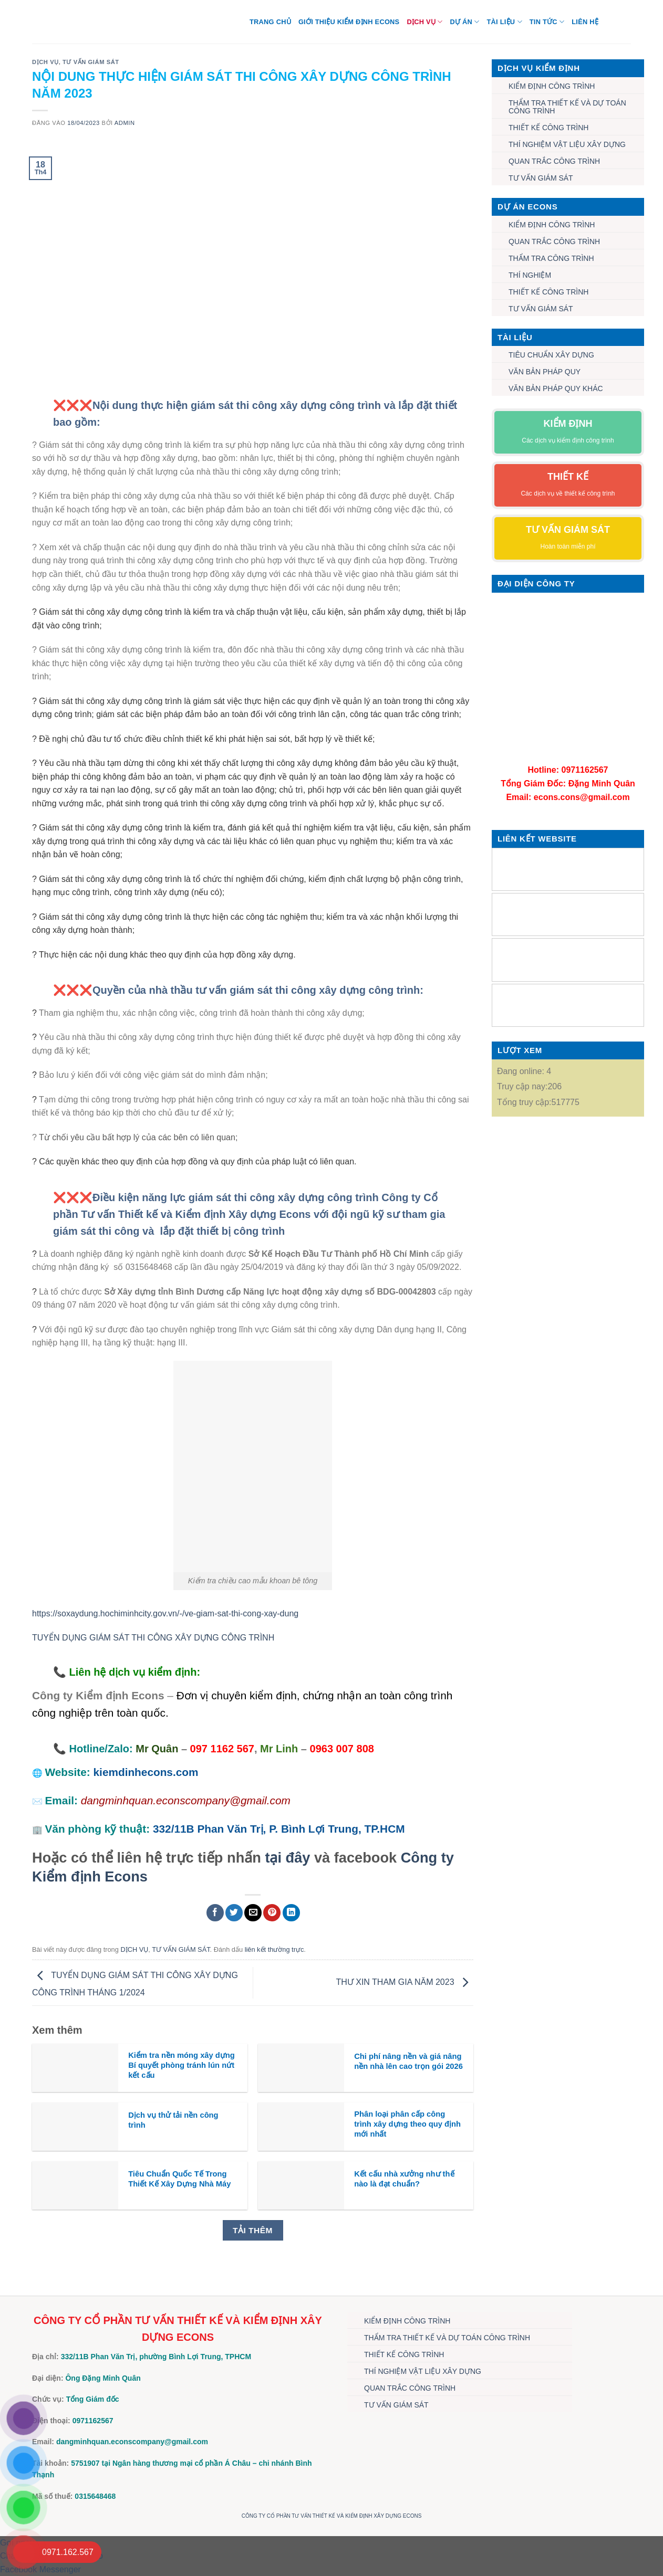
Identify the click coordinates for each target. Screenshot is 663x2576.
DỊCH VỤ (424, 22)
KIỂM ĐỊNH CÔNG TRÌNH (552, 86)
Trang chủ (270, 22)
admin (125, 123)
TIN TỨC (547, 22)
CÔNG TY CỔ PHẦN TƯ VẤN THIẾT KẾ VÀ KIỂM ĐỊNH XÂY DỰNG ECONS (332, 2516)
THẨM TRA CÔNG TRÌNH (551, 258)
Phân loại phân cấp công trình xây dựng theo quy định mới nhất (407, 2124)
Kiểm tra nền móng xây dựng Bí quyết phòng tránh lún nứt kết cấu (181, 2065)
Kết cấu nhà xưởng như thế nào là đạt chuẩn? (404, 2179)
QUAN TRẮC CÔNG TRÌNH (554, 161)
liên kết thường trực (274, 1949)
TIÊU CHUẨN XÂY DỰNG (551, 355)
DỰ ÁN (464, 22)
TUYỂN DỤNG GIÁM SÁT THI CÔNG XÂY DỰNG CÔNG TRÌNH (153, 1637)
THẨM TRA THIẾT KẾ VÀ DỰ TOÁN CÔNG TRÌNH (567, 107)
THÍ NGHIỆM (530, 275)
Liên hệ (585, 22)
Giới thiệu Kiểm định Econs (349, 22)
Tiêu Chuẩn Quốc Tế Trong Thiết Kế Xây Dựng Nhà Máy (179, 2179)
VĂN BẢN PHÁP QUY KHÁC (556, 388)
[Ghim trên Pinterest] (272, 1912)
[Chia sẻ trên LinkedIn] (291, 1912)
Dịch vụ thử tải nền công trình (173, 2120)
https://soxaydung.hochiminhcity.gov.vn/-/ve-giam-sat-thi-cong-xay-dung (165, 1613)
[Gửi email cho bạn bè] (253, 1912)
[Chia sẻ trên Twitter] (234, 1912)
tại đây (287, 1857)
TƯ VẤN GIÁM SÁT (91, 62)
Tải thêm (253, 2230)
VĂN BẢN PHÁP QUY (545, 371)
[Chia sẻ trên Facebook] (215, 1912)
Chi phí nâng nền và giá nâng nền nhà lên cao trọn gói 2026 (408, 2061)
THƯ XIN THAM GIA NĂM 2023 (404, 1982)
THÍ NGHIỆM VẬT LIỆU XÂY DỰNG (567, 144)
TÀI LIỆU (504, 22)
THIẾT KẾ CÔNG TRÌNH (548, 127)
